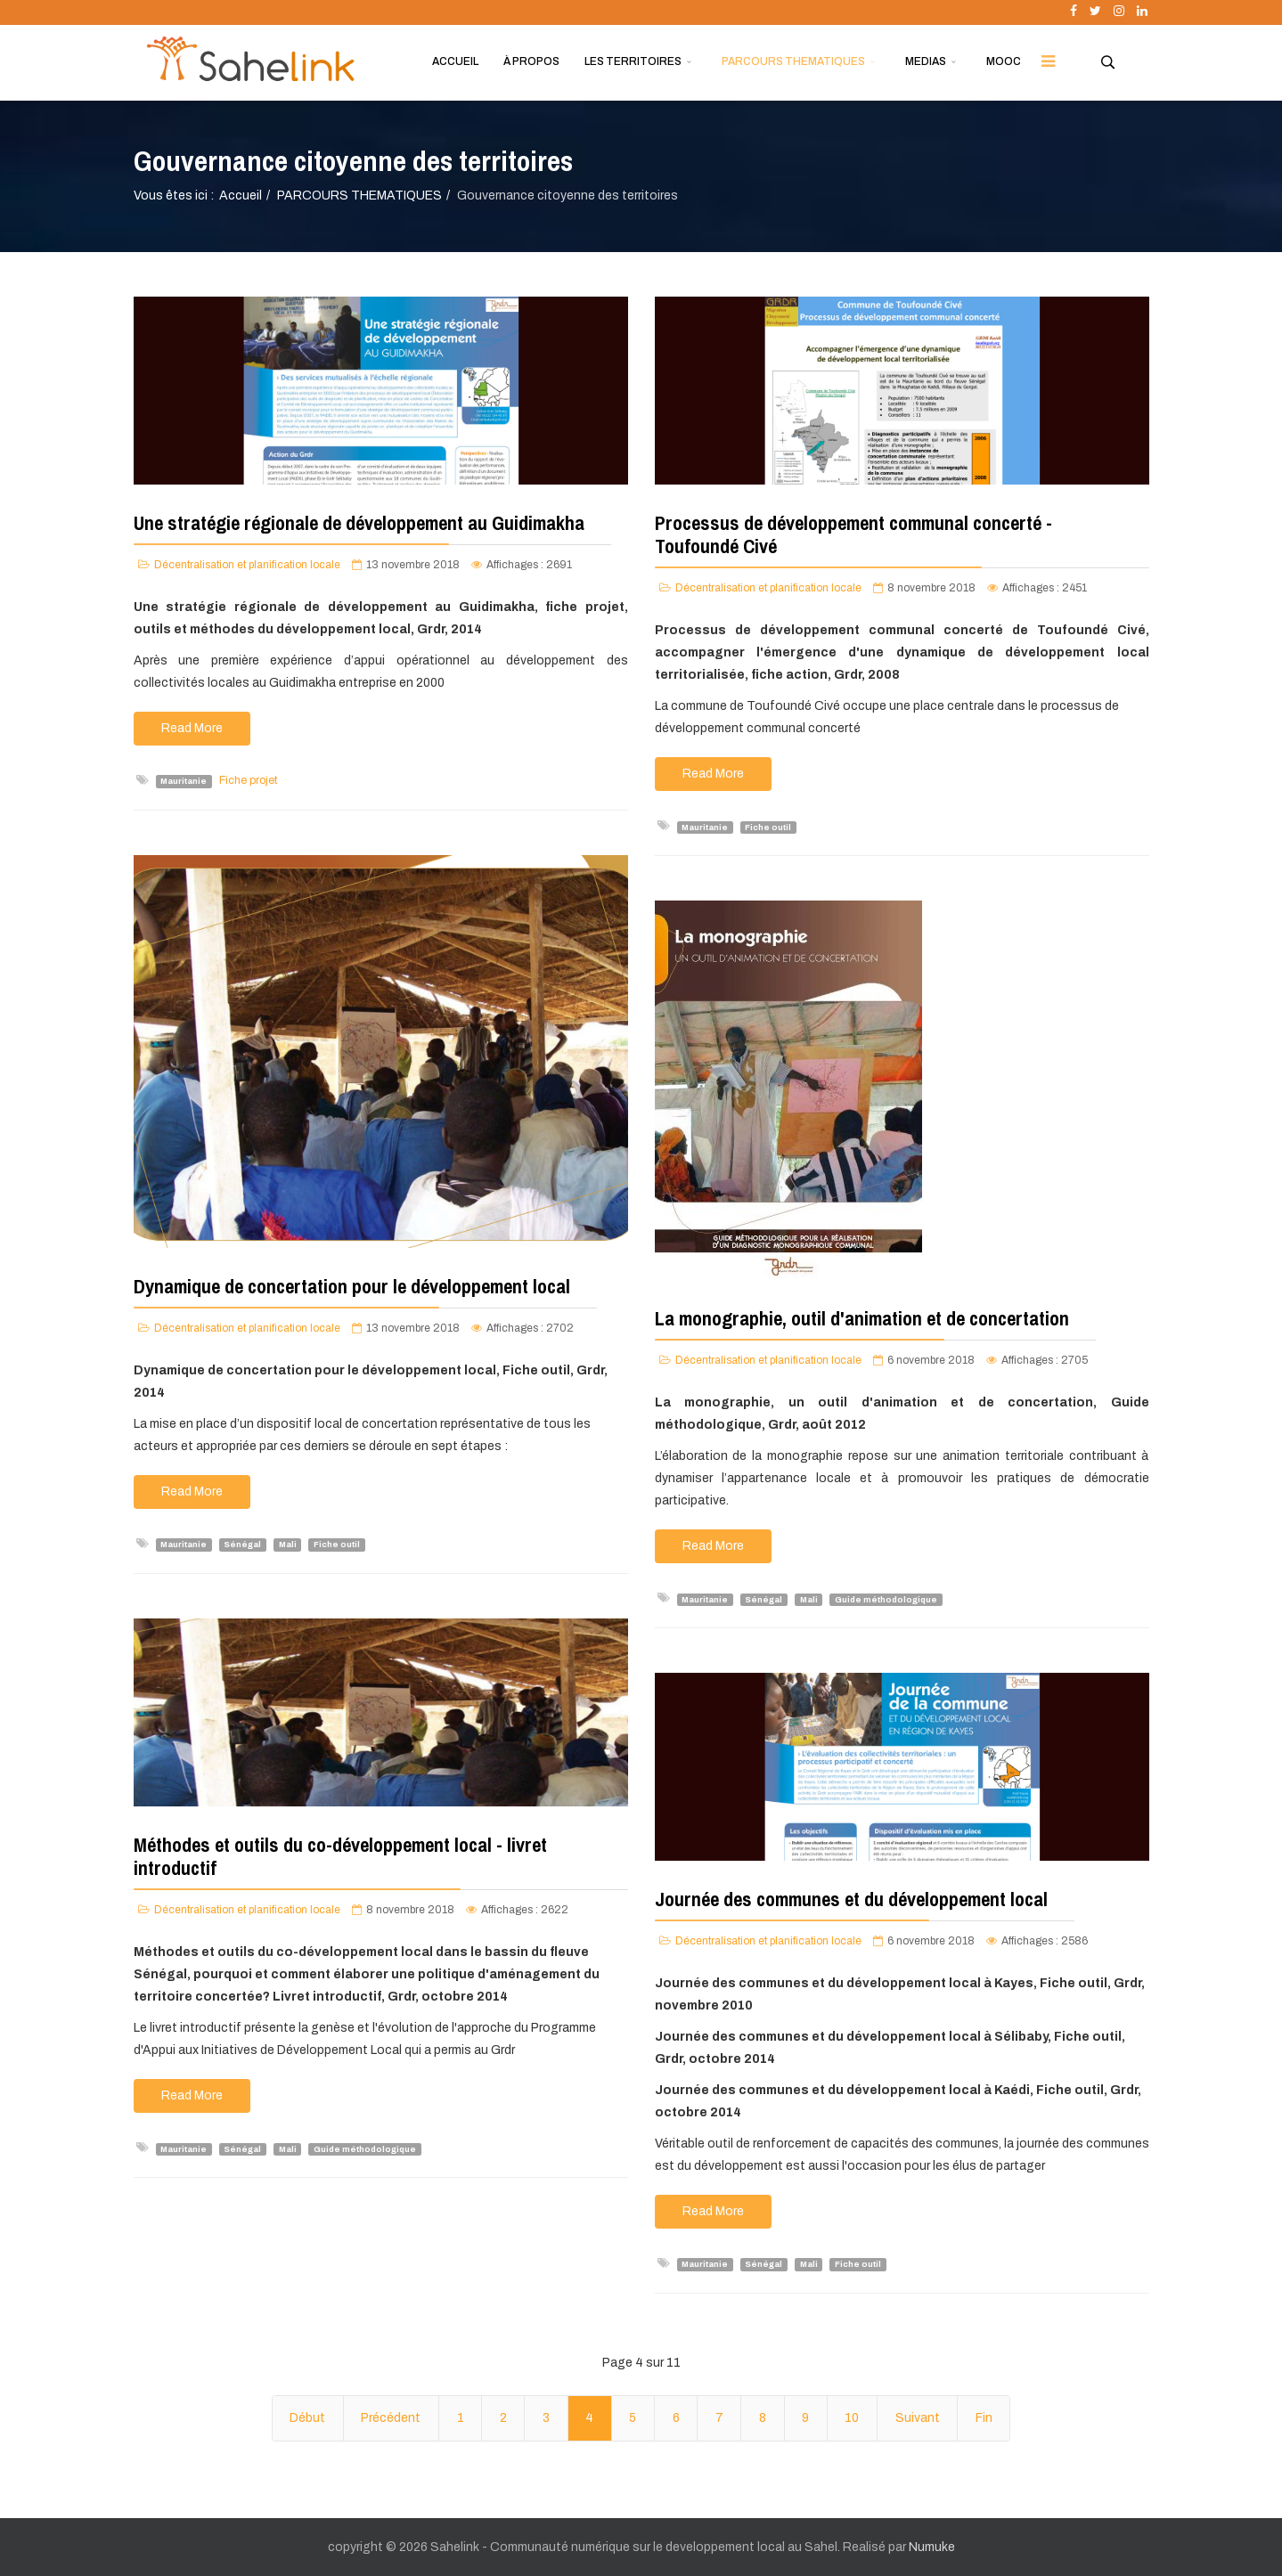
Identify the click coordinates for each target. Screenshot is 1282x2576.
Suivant (917, 2418)
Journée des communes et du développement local (851, 1899)
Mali (288, 1544)
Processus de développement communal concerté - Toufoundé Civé (853, 534)
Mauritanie (183, 781)
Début (307, 2418)
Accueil (240, 195)
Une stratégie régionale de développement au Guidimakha (359, 522)
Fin (984, 2418)
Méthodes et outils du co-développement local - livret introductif (340, 1856)
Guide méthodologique (886, 1598)
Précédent (391, 2418)
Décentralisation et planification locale (247, 564)
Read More (192, 728)
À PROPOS (531, 61)
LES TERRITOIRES (633, 61)
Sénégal (242, 1544)
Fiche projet (248, 780)
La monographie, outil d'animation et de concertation (862, 1318)
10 (852, 2418)
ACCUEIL (455, 61)
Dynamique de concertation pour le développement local (352, 1286)
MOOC (1003, 61)
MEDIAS (925, 61)
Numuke (932, 2547)
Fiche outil (768, 826)
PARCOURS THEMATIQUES (793, 61)
